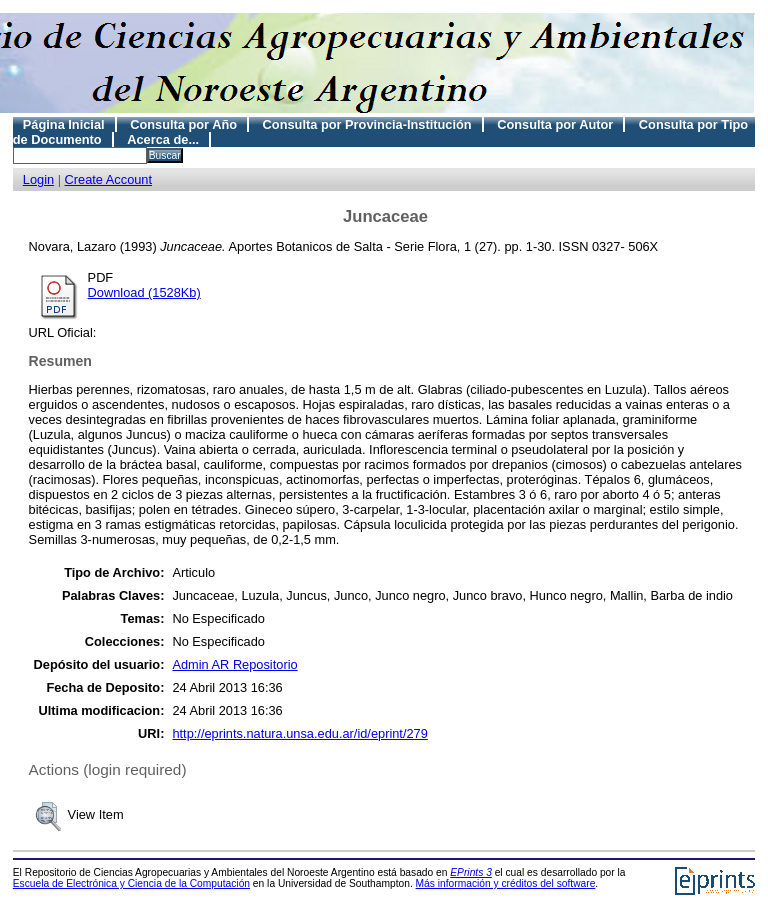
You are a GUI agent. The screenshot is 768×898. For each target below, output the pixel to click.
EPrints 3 (471, 872)
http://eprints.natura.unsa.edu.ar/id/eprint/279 (299, 733)
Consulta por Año (183, 124)
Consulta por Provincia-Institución (367, 124)
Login (38, 179)
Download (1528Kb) (144, 292)
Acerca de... (163, 139)
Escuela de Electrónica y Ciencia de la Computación (131, 883)
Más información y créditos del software (506, 883)
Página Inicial (64, 124)
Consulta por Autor (555, 124)
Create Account (109, 179)
